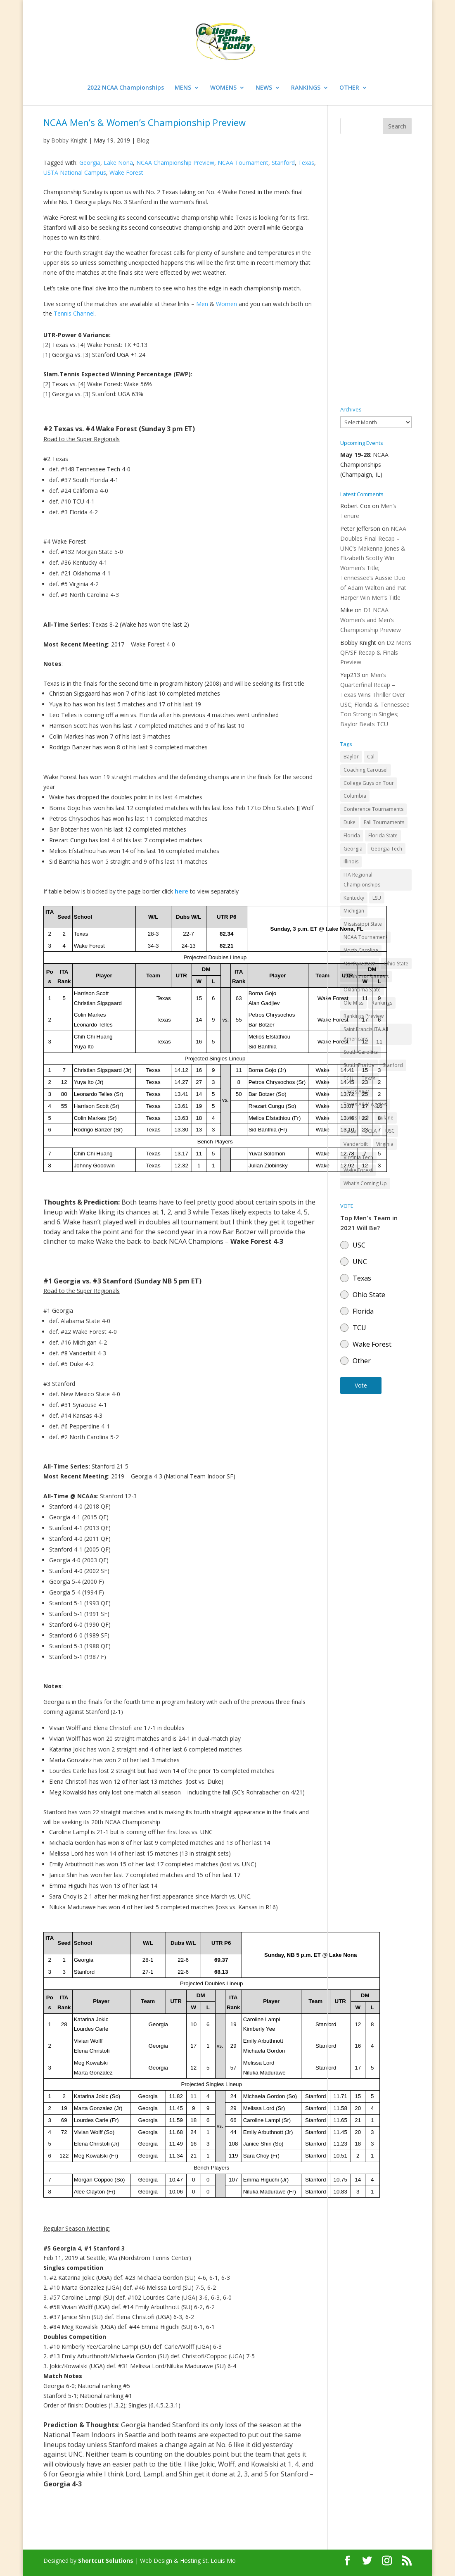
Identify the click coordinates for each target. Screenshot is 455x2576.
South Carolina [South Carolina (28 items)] (361, 1051)
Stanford (283, 162)
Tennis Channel (74, 313)
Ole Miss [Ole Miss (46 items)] (353, 1002)
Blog (143, 140)
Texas (306, 162)
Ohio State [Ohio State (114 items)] (396, 963)
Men (202, 304)
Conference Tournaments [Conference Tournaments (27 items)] (373, 809)
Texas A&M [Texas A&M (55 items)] (357, 1091)
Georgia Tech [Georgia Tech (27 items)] (386, 848)
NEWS (264, 88)
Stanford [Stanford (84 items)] (393, 1065)
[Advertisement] (376, 270)
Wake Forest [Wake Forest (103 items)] (358, 1170)
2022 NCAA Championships (125, 88)
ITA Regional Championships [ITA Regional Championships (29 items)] (362, 879)
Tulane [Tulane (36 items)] (385, 1117)
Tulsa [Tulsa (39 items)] (350, 1130)
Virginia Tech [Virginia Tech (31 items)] (358, 1157)
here (181, 891)
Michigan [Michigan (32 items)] (354, 910)
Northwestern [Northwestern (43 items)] (360, 963)
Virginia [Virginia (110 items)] (384, 1144)
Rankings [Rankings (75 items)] (382, 1002)
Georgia (89, 162)
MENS (183, 88)
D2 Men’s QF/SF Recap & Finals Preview (376, 652)
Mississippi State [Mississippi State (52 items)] (363, 923)
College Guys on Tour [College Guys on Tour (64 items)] (369, 783)
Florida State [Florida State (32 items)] (383, 835)
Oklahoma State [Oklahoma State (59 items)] (362, 989)
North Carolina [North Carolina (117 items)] (361, 950)
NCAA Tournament (243, 162)
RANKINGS (305, 88)
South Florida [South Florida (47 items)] (359, 1065)
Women (226, 304)
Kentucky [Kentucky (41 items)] (354, 897)
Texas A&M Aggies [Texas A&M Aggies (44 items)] (365, 1104)
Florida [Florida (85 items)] (352, 835)
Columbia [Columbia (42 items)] (355, 795)
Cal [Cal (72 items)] (370, 756)
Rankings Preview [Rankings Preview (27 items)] (364, 1015)
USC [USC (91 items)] (390, 1130)
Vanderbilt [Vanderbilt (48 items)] (356, 1144)
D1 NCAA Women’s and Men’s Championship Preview (370, 620)
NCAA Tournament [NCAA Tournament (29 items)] (365, 937)
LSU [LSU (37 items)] (376, 897)
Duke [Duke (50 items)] (349, 822)
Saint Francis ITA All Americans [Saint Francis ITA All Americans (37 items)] (366, 1034)
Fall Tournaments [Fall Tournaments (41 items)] (384, 822)
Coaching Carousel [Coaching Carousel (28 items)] (366, 769)
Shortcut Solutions (106, 2560)
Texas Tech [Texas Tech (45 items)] (357, 1117)
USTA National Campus (74, 172)
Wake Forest (126, 172)
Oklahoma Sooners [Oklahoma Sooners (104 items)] (366, 976)
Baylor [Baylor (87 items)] (351, 756)
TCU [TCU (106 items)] (348, 1078)
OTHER (349, 88)
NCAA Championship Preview (175, 162)
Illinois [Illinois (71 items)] (351, 861)
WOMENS (223, 88)
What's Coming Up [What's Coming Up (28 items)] (365, 1183)
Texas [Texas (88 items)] (368, 1078)
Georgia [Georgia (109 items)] (353, 848)
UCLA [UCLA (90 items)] (370, 1130)
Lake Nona (118, 162)
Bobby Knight (69, 140)
